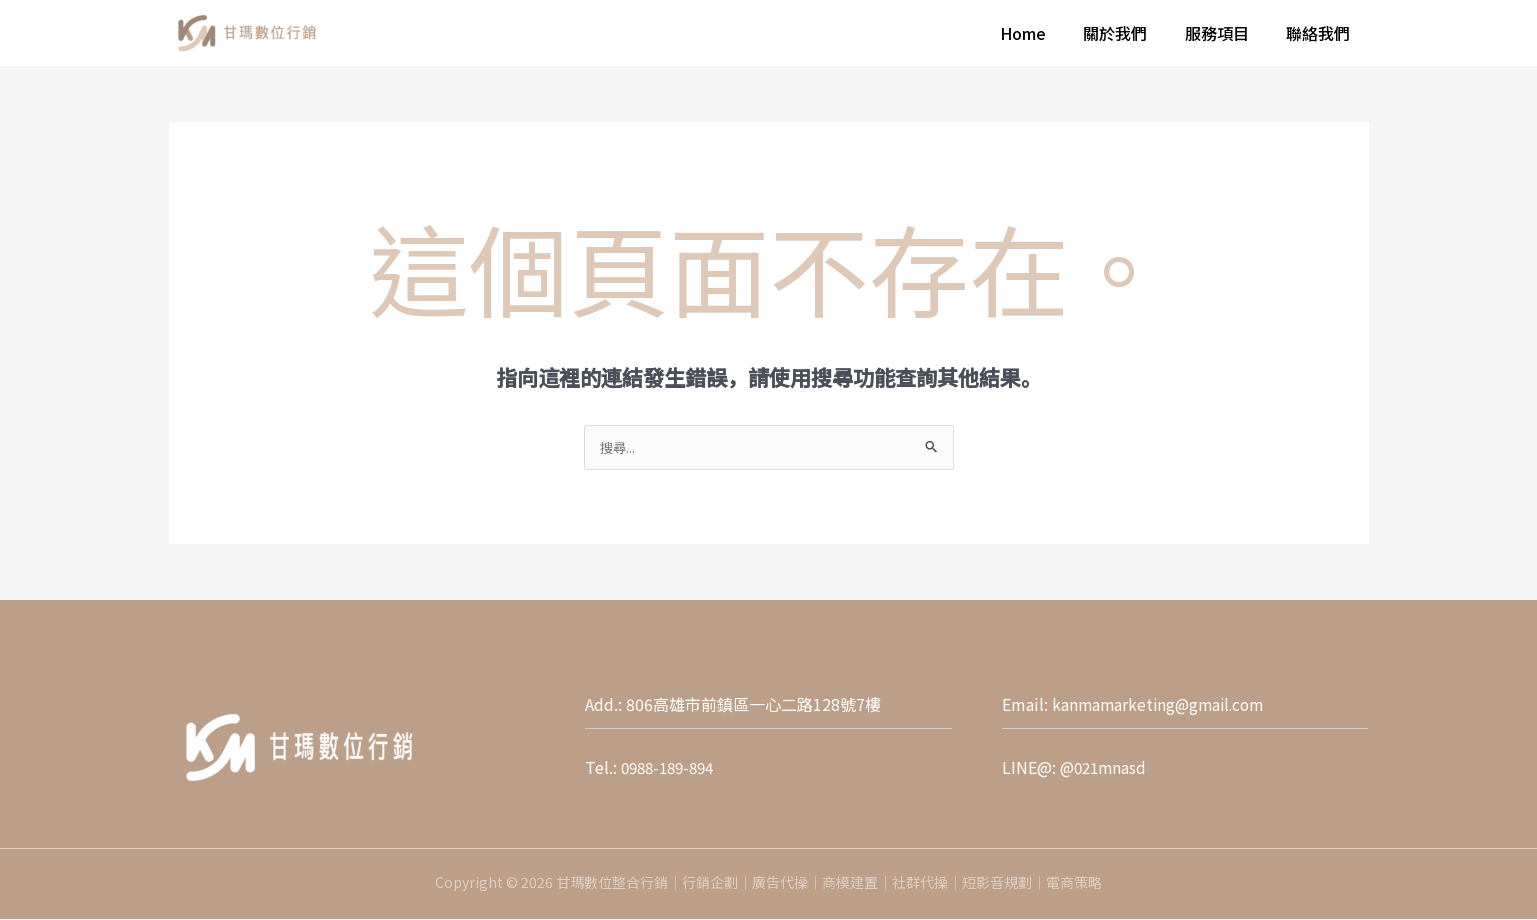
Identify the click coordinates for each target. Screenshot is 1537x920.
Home (1042, 33)
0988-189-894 (672, 768)
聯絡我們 (1321, 33)
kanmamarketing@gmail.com (1162, 705)
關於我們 (1129, 33)
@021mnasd (1105, 768)
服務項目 (1225, 33)
